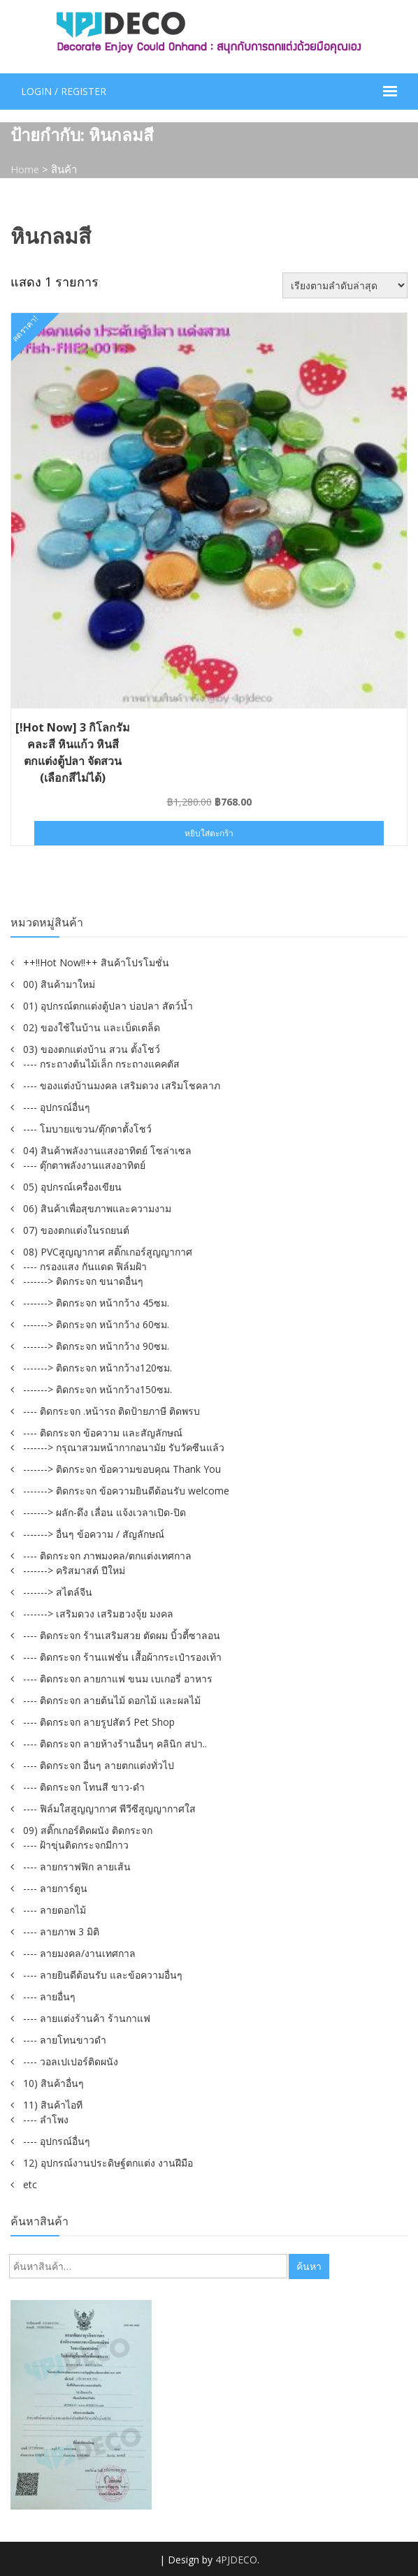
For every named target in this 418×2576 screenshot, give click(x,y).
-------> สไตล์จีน (57, 1591)
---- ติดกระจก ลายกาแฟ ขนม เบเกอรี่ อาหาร (117, 1677)
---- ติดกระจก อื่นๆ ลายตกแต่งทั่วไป (98, 1764)
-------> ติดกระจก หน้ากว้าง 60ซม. (96, 1323)
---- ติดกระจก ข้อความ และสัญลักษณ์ (102, 1432)
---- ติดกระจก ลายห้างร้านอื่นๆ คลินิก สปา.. (115, 1742)
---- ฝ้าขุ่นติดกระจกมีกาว (76, 1844)
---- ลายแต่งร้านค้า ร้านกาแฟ (86, 2017)
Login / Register (63, 91)
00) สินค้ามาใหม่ (59, 983)
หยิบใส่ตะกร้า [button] (209, 832)
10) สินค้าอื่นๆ (53, 2082)
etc (30, 2183)
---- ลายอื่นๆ (49, 1995)
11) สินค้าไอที (52, 2104)
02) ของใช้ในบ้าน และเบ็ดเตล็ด (91, 1026)
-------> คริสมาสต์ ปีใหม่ (74, 1569)
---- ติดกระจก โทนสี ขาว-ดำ (84, 1786)
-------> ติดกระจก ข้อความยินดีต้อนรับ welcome (126, 1490)
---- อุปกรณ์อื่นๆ (56, 1106)
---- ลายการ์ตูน (55, 1887)
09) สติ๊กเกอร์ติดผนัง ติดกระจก (87, 1829)
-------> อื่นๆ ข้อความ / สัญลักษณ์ (93, 1533)
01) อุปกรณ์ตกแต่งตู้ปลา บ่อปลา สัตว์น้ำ (108, 1005)
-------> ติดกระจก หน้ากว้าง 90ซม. (96, 1345)
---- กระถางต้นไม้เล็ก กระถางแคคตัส (101, 1063)
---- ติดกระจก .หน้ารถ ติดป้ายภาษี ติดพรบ (111, 1410)
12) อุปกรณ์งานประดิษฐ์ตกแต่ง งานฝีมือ (108, 2162)
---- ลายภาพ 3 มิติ (61, 1930)
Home (25, 169)
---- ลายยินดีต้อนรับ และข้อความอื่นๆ (102, 1974)
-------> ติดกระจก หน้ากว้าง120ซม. (97, 1367)
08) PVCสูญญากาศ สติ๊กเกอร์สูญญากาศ (107, 1251)
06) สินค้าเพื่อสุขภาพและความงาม (97, 1207)
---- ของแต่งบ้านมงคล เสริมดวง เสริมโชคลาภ (121, 1084)
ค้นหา (309, 2265)
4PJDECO (236, 2559)
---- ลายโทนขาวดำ (64, 2039)
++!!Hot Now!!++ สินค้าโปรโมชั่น (96, 961)
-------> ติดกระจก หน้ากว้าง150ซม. (97, 1388)
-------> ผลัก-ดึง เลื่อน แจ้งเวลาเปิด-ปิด (104, 1511)
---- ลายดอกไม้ (54, 1909)
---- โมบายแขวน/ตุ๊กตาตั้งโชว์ (87, 1128)
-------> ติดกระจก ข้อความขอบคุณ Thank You (122, 1468)
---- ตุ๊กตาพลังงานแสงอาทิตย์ (84, 1164)
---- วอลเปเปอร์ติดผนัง (70, 2060)
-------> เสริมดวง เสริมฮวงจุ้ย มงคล (98, 1613)
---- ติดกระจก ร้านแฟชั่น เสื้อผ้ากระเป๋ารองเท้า (122, 1656)
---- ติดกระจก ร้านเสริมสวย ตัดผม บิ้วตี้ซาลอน (121, 1634)
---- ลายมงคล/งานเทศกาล (79, 1952)
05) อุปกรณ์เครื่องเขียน (72, 1186)
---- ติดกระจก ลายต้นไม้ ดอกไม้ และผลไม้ (112, 1699)
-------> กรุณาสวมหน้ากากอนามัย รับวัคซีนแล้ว (123, 1446)
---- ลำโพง (46, 2118)
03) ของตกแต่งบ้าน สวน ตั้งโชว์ (91, 1048)
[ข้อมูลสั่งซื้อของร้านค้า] (345, 285)
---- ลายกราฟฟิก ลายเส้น (77, 1865)
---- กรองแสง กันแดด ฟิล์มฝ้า (85, 1265)
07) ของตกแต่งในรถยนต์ (76, 1229)
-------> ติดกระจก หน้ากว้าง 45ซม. (96, 1302)
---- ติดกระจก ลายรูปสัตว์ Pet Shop (99, 1721)
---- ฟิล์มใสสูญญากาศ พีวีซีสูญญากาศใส (109, 1807)
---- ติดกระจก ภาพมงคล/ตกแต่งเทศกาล (107, 1555)
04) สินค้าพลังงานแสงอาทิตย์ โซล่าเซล (107, 1149)
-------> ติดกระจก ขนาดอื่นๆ (83, 1280)
